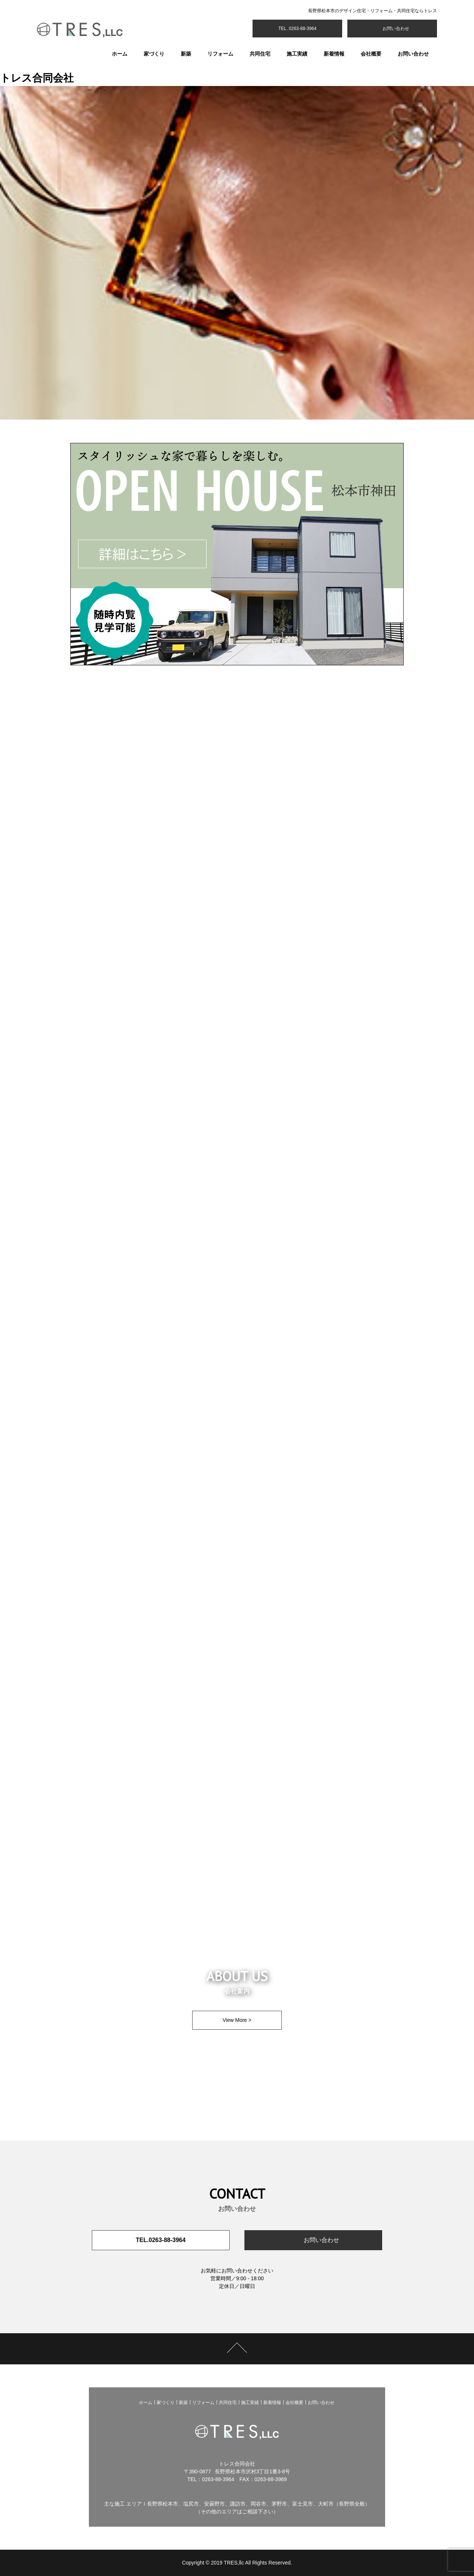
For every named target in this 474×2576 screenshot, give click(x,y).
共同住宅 (260, 54)
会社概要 (371, 54)
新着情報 (334, 54)
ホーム (119, 54)
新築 (186, 54)
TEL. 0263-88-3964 (297, 28)
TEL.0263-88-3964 (161, 2240)
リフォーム (220, 54)
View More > (237, 2020)
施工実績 (297, 54)
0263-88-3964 (218, 2479)
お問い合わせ (395, 28)
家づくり (154, 54)
